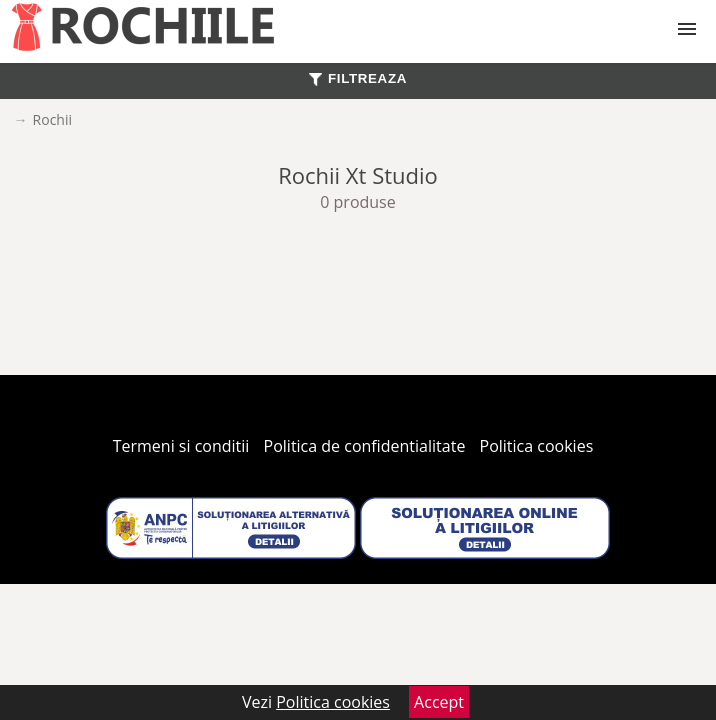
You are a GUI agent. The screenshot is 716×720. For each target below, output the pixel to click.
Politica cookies (537, 446)
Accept (439, 702)
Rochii (52, 119)
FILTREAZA (358, 78)
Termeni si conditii (181, 446)
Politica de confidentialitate (365, 446)
